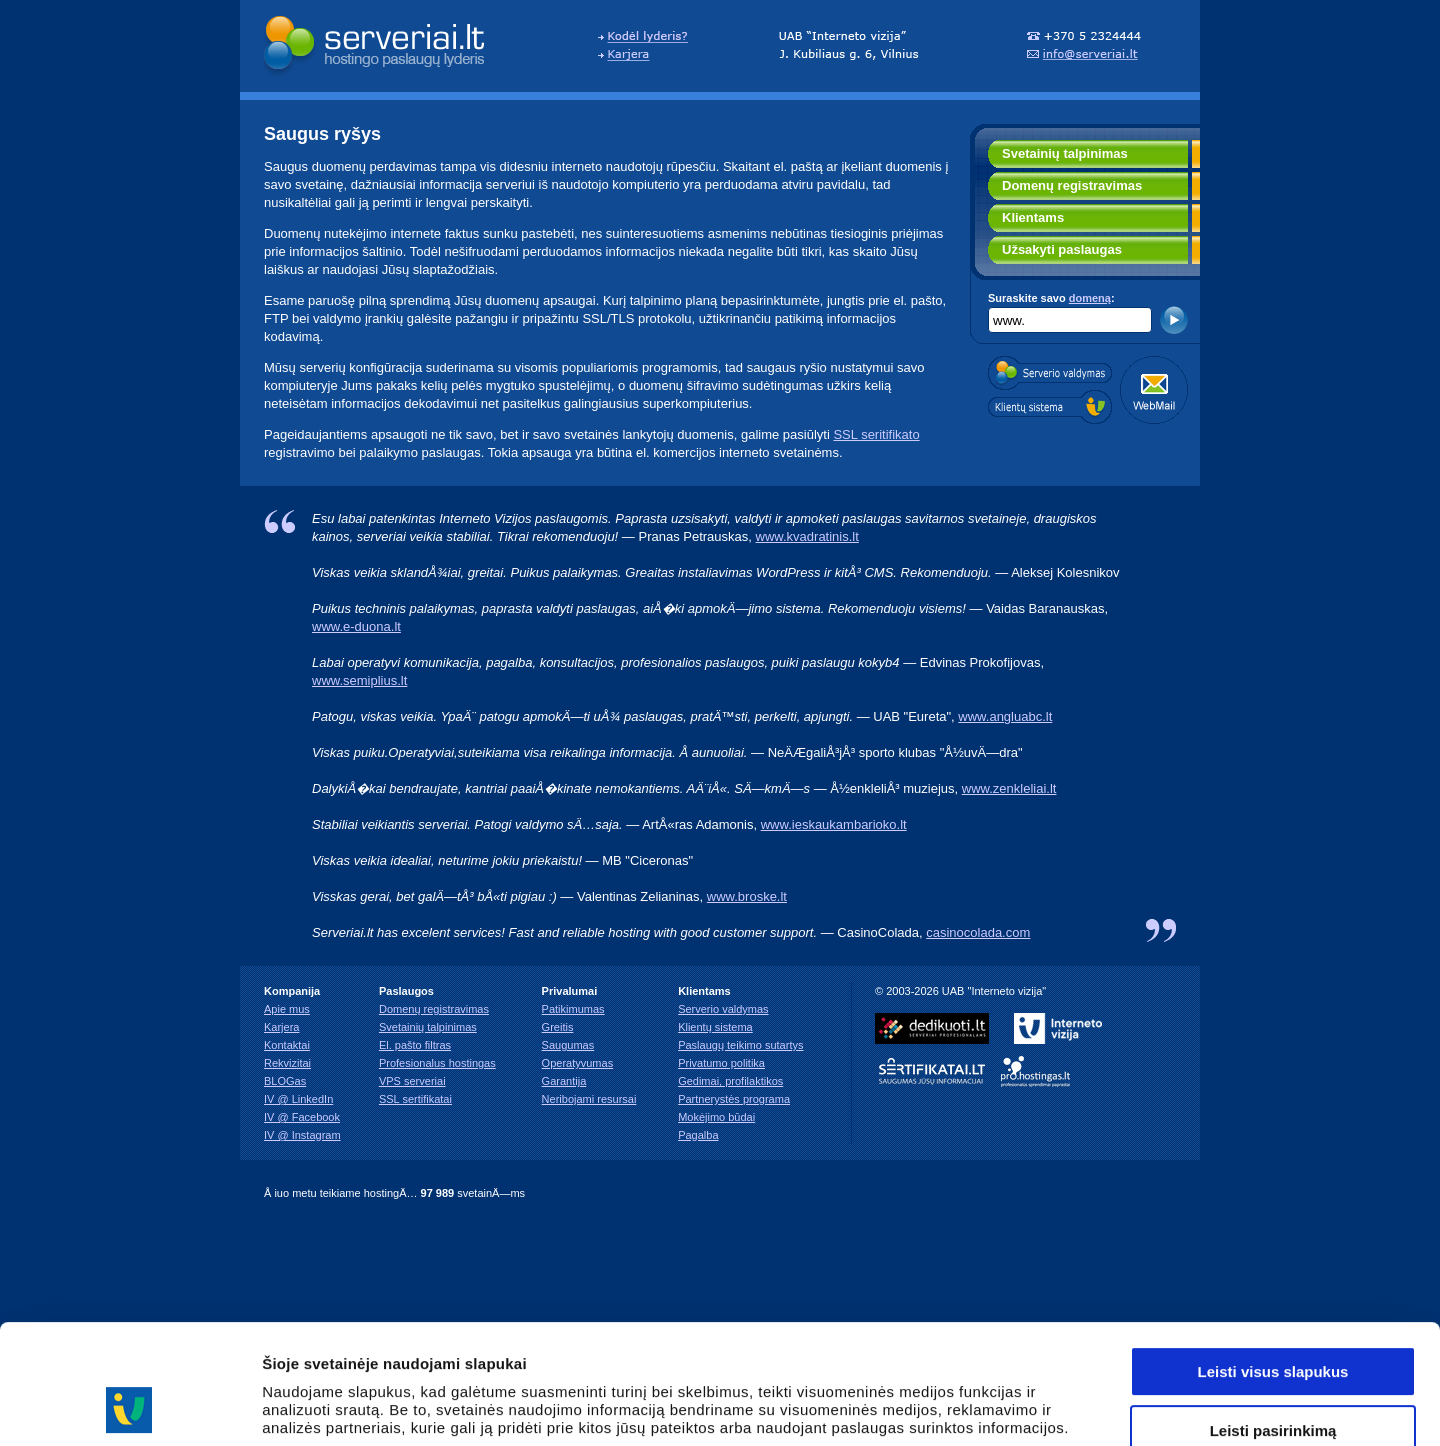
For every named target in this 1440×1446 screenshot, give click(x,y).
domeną (1090, 298)
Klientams (1033, 217)
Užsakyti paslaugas (1062, 249)
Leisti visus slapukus (1273, 1259)
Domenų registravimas (1072, 185)
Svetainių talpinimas (1065, 153)
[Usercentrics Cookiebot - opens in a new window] (129, 1407)
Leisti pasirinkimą (1273, 1318)
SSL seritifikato (876, 434)
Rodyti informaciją (1025, 1406)
